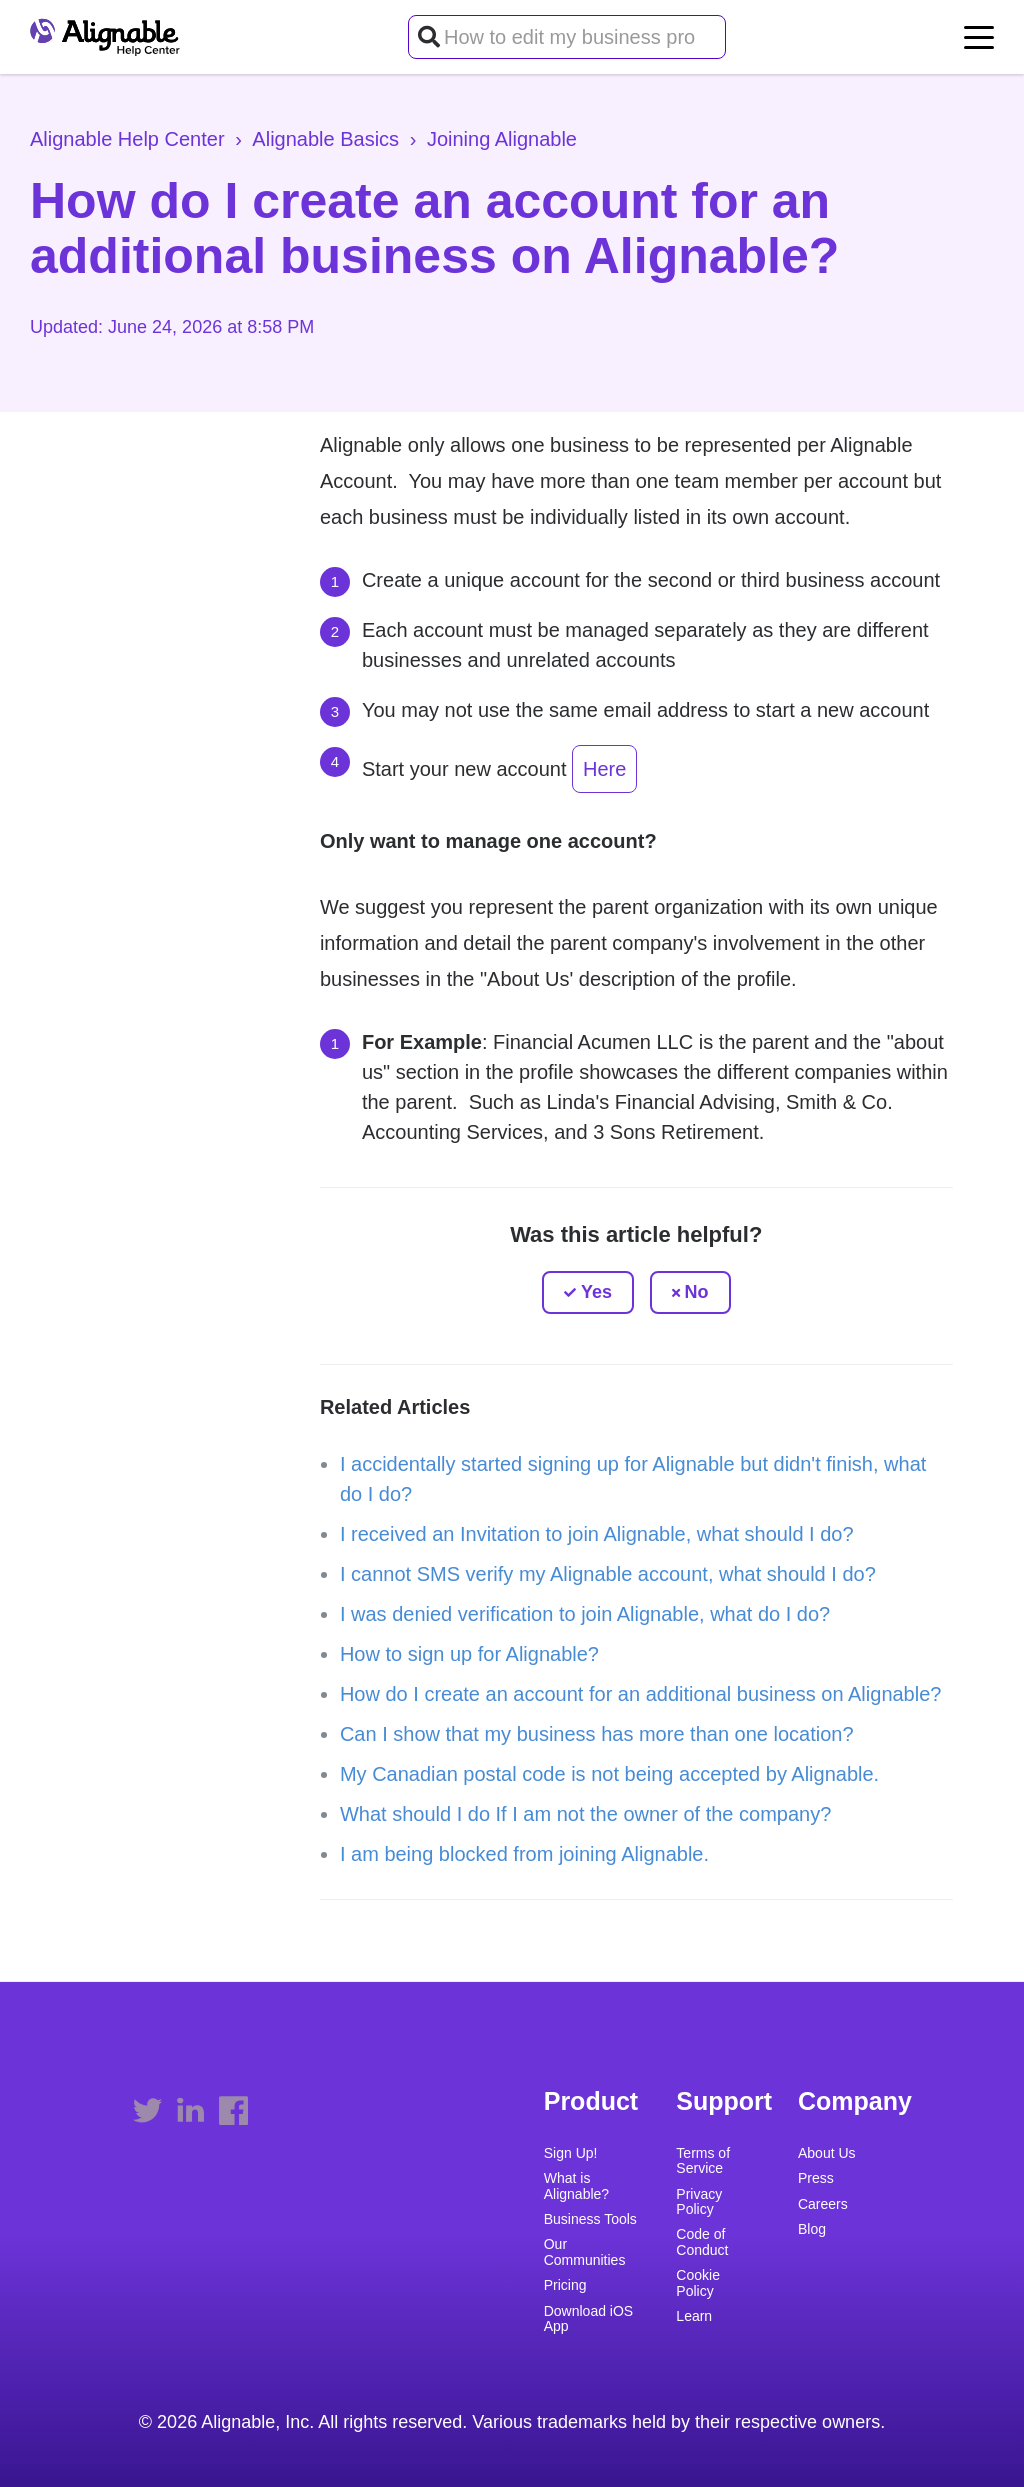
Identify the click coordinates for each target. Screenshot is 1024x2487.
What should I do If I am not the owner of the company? (585, 1814)
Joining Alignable (502, 139)
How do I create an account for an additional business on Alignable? (641, 1694)
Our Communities (585, 2252)
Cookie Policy (698, 2283)
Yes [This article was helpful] (596, 1292)
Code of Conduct (702, 2242)
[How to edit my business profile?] (567, 37)
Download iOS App (589, 2319)
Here (604, 769)
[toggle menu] (979, 37)
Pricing (565, 2285)
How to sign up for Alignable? (469, 1654)
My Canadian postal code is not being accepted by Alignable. (609, 1774)
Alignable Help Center (127, 139)
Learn (694, 2316)
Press (816, 2178)
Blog (812, 2229)
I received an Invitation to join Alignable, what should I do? (597, 1534)
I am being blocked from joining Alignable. (524, 1854)
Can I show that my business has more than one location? (597, 1734)
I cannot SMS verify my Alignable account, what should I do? (608, 1574)
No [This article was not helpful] (697, 1292)
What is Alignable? (576, 2186)
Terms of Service (703, 2161)
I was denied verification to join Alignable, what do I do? (585, 1614)
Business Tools (590, 2219)
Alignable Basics (325, 139)
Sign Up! (571, 2153)
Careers (823, 2204)
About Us (827, 2153)
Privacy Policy (699, 2202)
